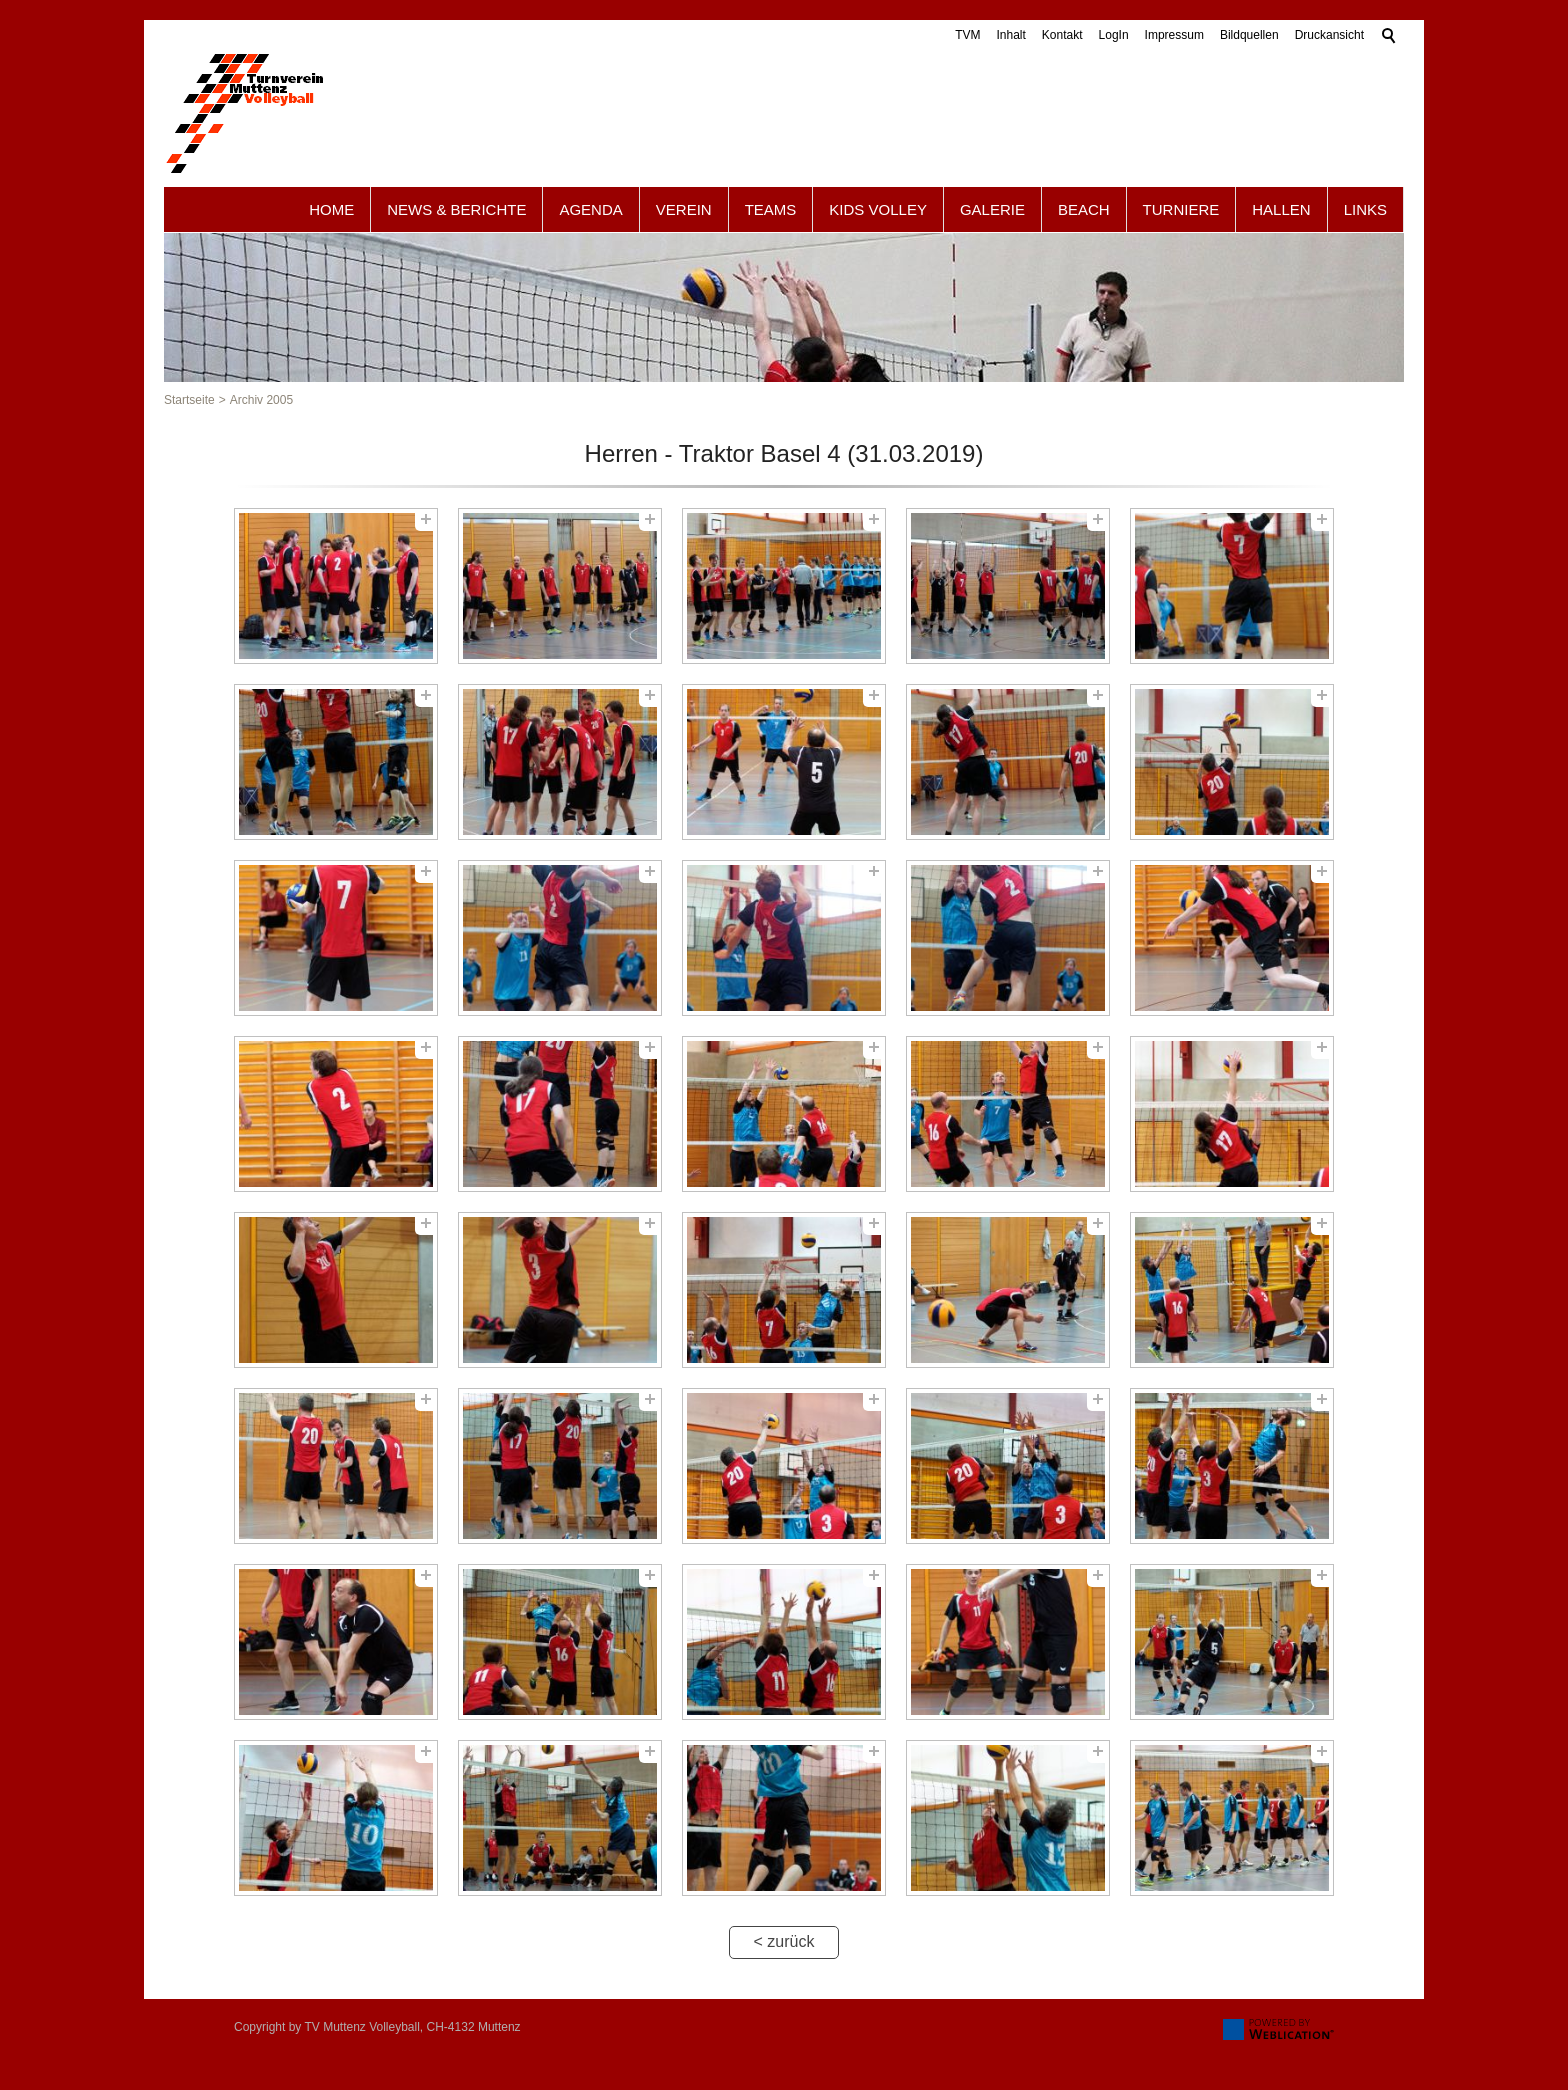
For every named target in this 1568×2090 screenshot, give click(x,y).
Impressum (1174, 35)
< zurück (784, 1941)
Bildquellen (1249, 35)
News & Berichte (456, 209)
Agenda (590, 209)
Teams (771, 209)
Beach (1084, 209)
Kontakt (1062, 35)
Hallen (1281, 209)
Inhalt (1010, 35)
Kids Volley (878, 209)
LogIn (1114, 35)
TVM (967, 35)
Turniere (1181, 209)
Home (331, 209)
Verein (684, 209)
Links (1365, 209)
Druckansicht (1329, 35)
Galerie (992, 209)
